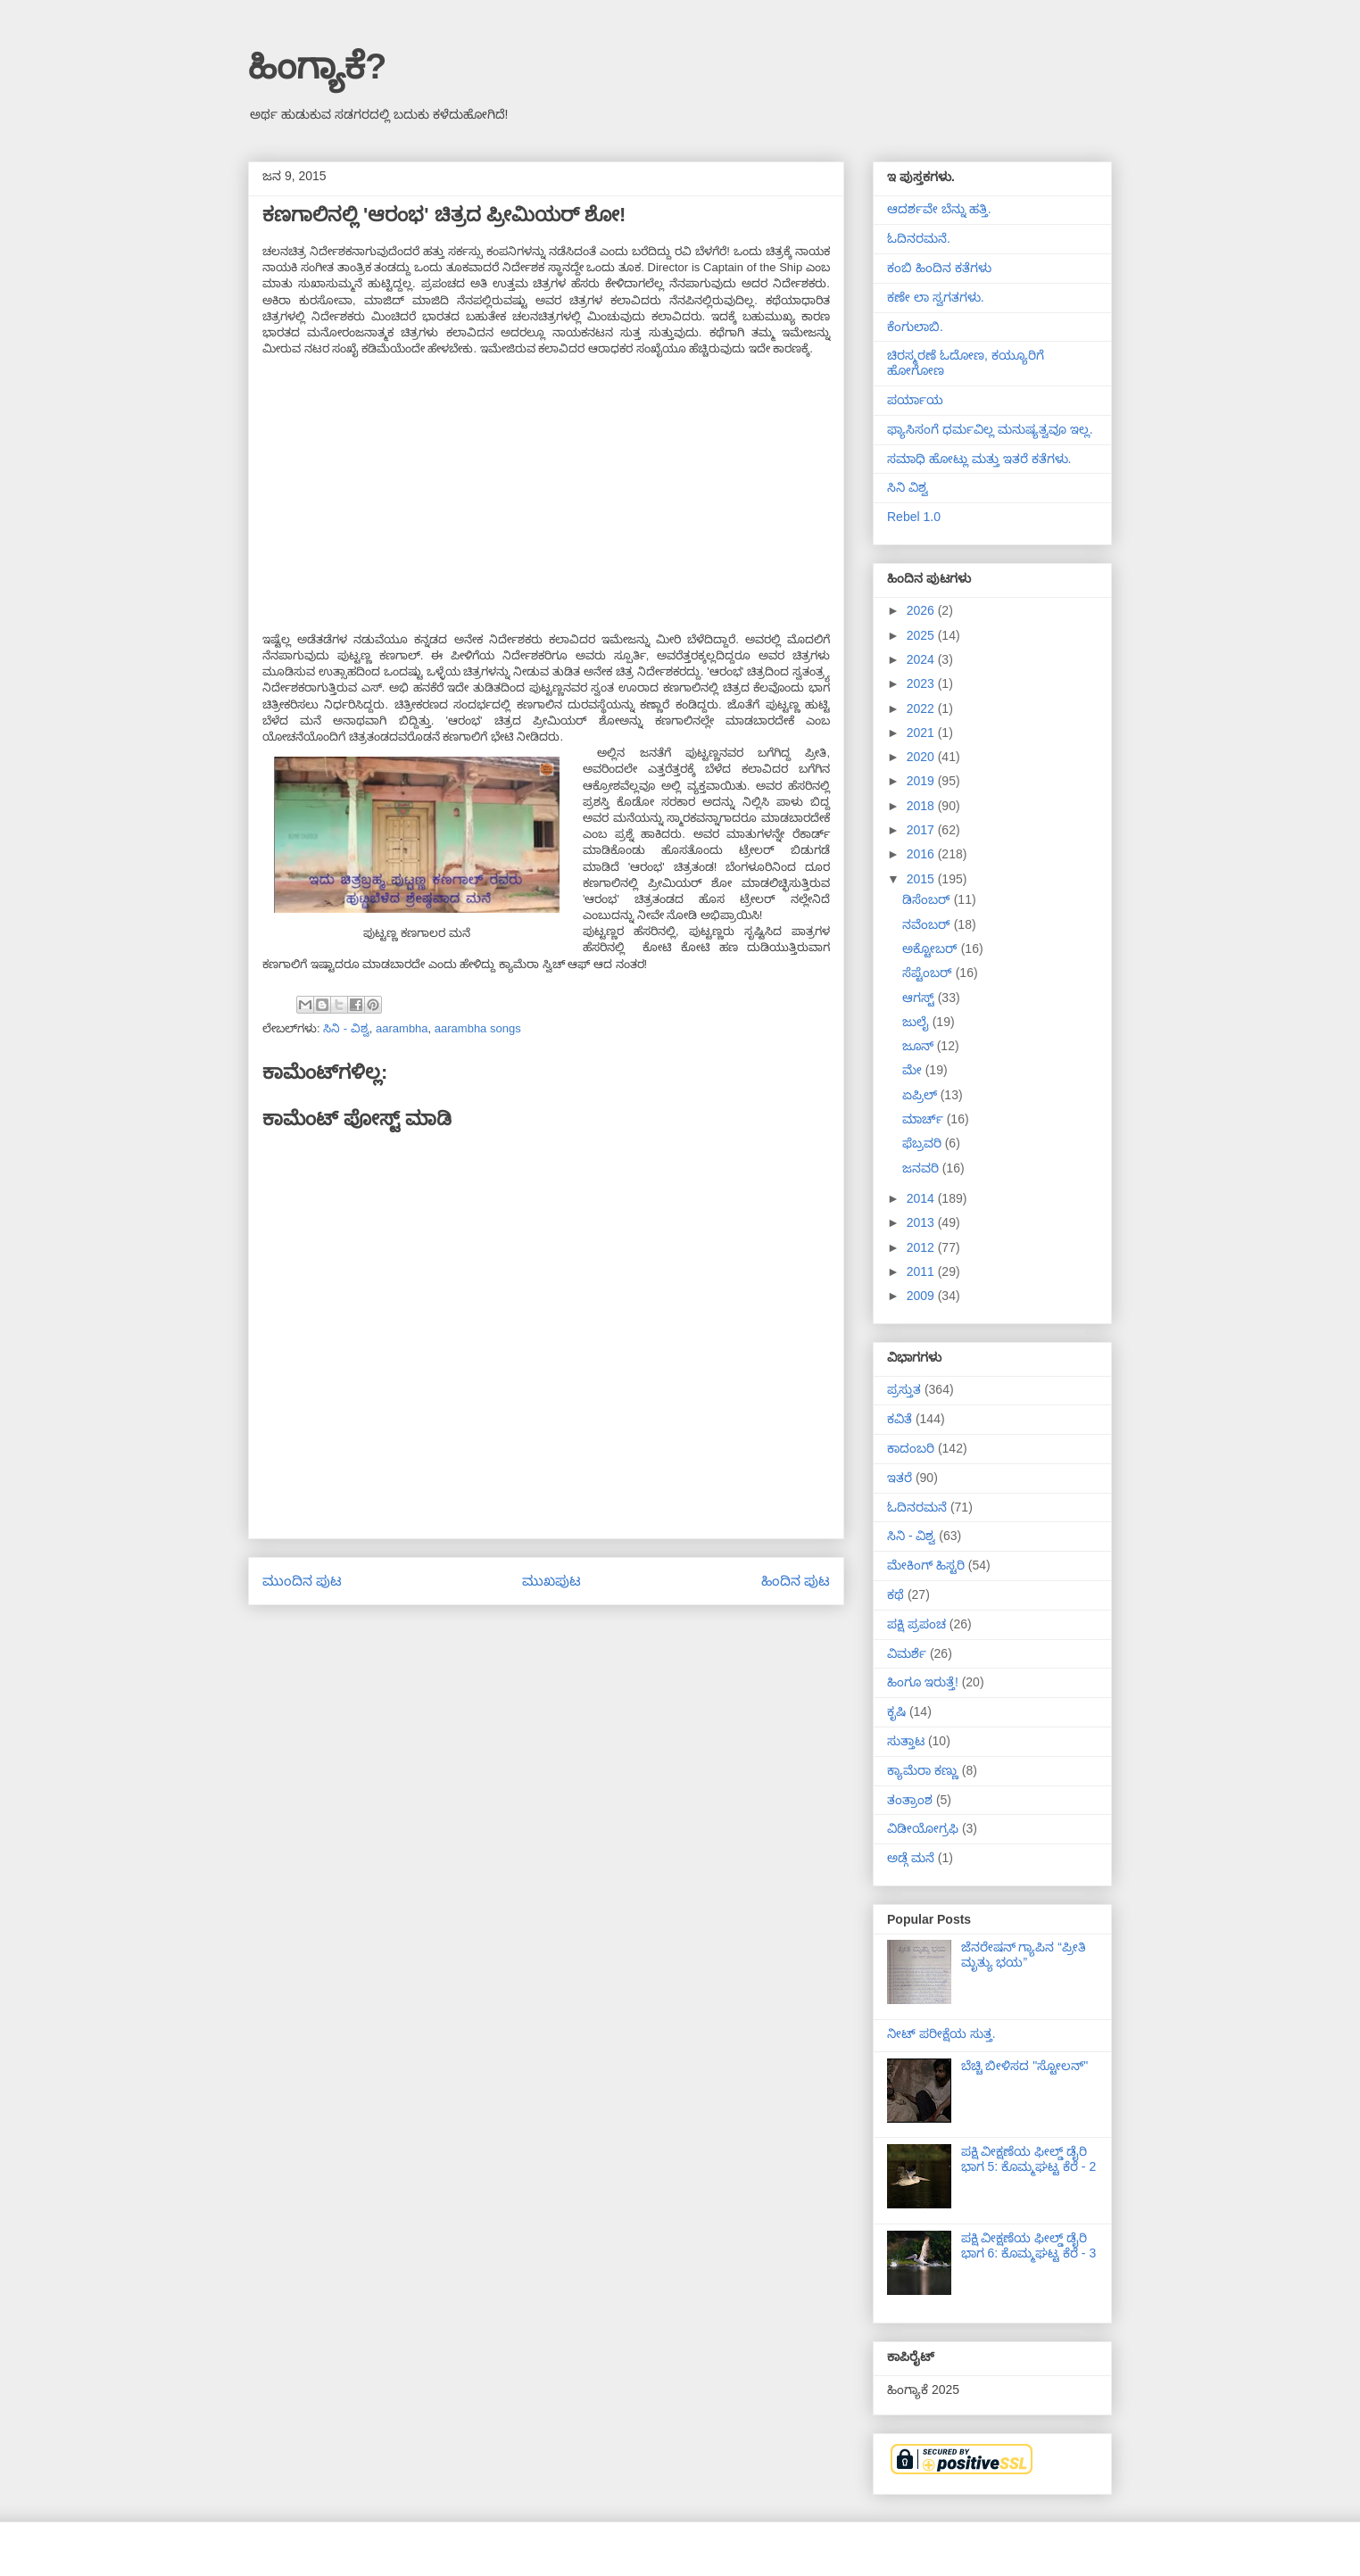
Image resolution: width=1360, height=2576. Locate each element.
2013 (922, 1222)
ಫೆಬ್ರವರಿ (923, 1143)
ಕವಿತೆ (899, 1419)
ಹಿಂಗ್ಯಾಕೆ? (317, 66)
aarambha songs (478, 1028)
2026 (922, 610)
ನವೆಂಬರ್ (928, 924)
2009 (922, 1295)
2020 (922, 757)
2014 (922, 1198)
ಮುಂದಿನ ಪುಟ (302, 1580)
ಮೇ (913, 1070)
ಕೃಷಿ (896, 1711)
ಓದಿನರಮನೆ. (918, 238)
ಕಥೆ (895, 1594)
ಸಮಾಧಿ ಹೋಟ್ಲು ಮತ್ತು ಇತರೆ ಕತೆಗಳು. (979, 458)
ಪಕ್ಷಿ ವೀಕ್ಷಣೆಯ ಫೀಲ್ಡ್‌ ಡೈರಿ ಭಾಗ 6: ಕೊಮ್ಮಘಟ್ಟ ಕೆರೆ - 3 (1029, 2245)
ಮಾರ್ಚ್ (924, 1119)
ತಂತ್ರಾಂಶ (910, 1800)
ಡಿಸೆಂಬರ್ (928, 899)
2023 (922, 683)
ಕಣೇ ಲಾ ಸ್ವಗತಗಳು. (935, 297)
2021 (922, 732)
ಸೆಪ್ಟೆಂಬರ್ (929, 972)
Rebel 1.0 (914, 516)
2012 (922, 1247)
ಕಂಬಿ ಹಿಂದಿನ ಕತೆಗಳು (939, 268)
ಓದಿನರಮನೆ (917, 1507)
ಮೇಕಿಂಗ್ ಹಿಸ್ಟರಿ (926, 1565)
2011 (922, 1271)
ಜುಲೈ (917, 1022)
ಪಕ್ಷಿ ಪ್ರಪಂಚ (916, 1624)
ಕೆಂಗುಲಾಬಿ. (915, 326)
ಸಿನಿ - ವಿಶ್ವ (346, 1028)
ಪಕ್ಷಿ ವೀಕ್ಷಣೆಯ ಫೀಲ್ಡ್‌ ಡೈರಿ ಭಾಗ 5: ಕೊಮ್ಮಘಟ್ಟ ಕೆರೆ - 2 (1029, 2159)
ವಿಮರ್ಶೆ (906, 1653)
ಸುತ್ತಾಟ (906, 1741)
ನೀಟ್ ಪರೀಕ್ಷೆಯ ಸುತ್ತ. (941, 2033)
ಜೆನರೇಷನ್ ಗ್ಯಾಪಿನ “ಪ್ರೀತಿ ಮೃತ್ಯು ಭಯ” (1023, 1954)
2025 (922, 635)
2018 (922, 806)
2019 (922, 781)
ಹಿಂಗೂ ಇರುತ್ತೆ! (922, 1682)
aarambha (402, 1028)
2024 (922, 659)
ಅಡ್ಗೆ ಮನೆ (910, 1858)
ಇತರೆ (899, 1477)
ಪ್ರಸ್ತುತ (904, 1389)
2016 (922, 854)
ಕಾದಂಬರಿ (910, 1448)
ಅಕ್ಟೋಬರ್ (931, 948)
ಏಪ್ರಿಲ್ (921, 1095)
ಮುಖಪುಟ (551, 1580)
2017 (922, 830)
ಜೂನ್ (919, 1046)
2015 (922, 879)
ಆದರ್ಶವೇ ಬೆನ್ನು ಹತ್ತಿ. (939, 209)
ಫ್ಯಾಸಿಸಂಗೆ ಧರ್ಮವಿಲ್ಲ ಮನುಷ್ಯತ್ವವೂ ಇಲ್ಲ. (990, 429)
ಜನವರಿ (922, 1168)
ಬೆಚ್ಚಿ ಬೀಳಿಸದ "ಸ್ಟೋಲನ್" (1025, 2065)
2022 (922, 708)
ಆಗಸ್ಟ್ (920, 997)
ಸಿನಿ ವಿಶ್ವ (907, 487)
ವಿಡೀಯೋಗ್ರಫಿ (922, 1828)
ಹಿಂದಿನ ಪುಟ (795, 1580)
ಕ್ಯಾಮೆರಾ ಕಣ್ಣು (922, 1770)
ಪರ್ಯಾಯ (915, 400)
